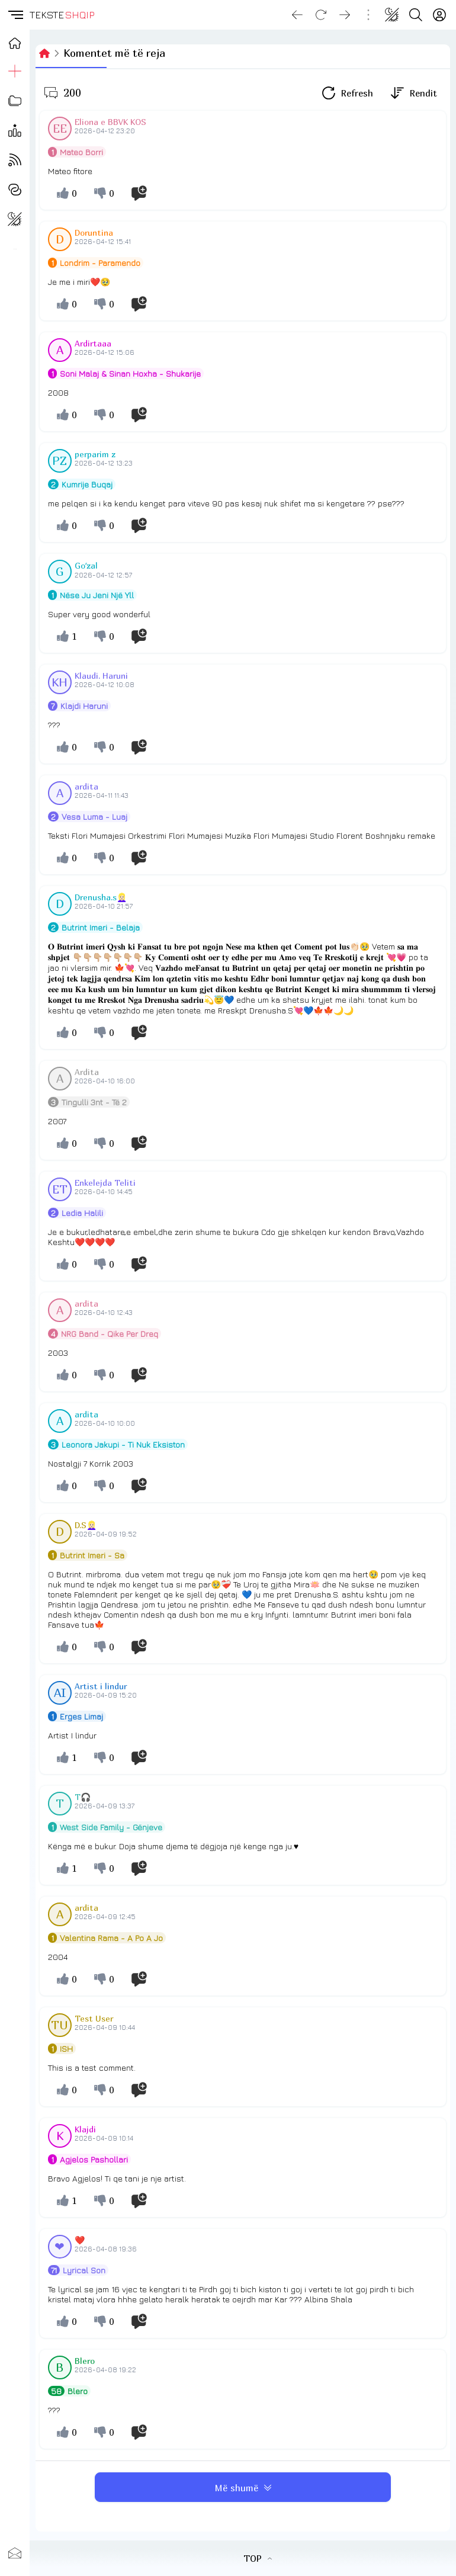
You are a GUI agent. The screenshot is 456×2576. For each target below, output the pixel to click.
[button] (15, 15)
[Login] (439, 15)
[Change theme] (392, 15)
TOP (257, 2558)
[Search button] (416, 15)
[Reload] (321, 15)
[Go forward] (345, 15)
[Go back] (297, 15)
